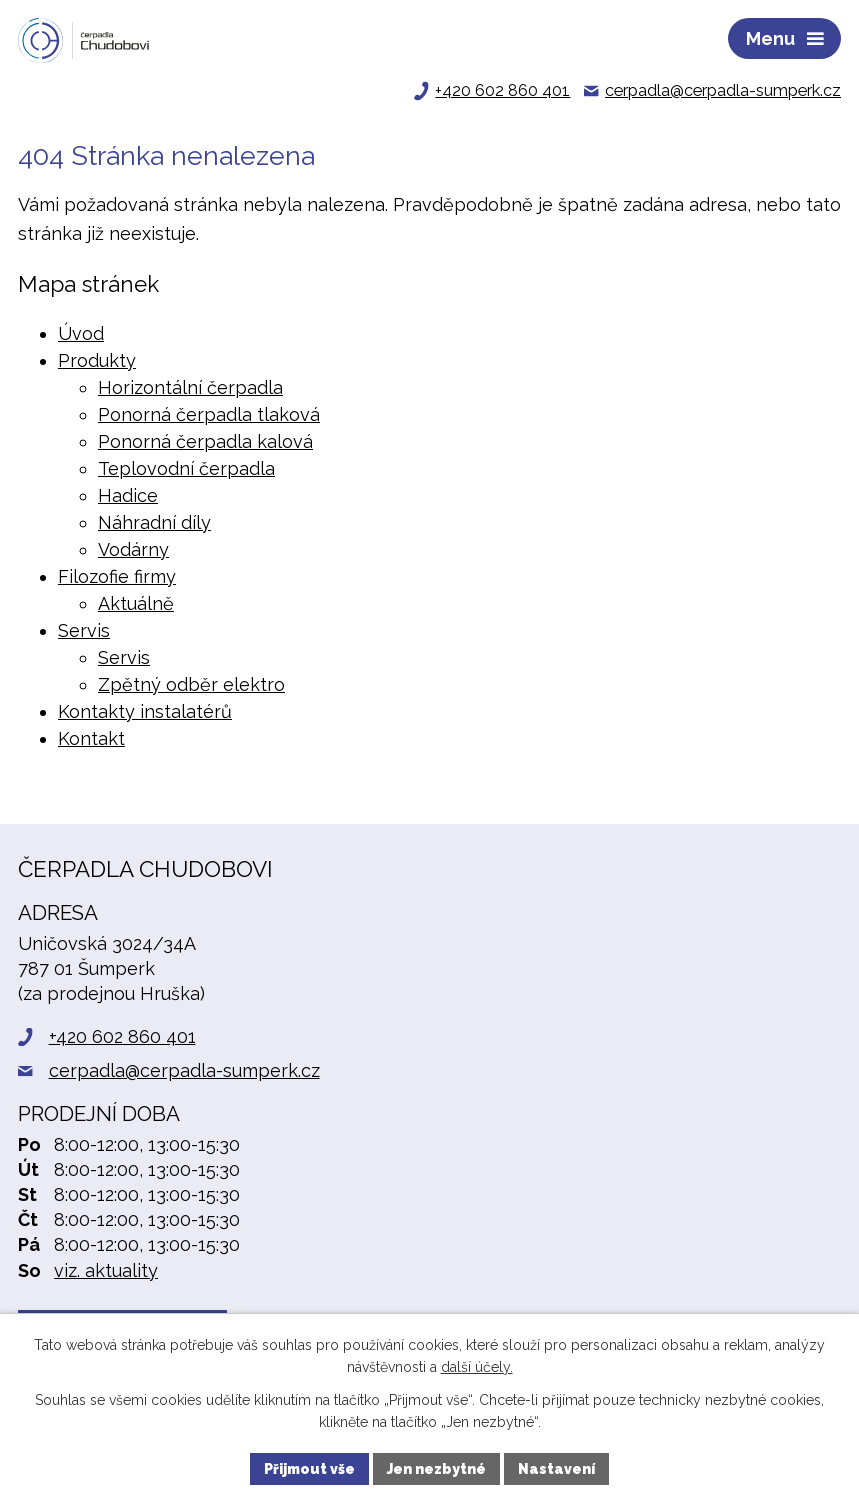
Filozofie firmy (117, 576)
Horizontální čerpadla (190, 387)
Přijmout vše (309, 1468)
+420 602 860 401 (122, 1036)
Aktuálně (136, 603)
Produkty (97, 360)
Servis (84, 630)
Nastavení (556, 1468)
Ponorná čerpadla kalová (205, 441)
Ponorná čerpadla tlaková (209, 414)
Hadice (128, 495)
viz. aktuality (106, 1270)
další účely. (477, 1368)
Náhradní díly (154, 522)
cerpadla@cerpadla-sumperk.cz (184, 1070)
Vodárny (133, 549)
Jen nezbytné (436, 1468)
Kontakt (91, 738)
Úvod (81, 333)
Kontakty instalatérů (145, 711)
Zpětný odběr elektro (191, 684)
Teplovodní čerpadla (186, 468)
